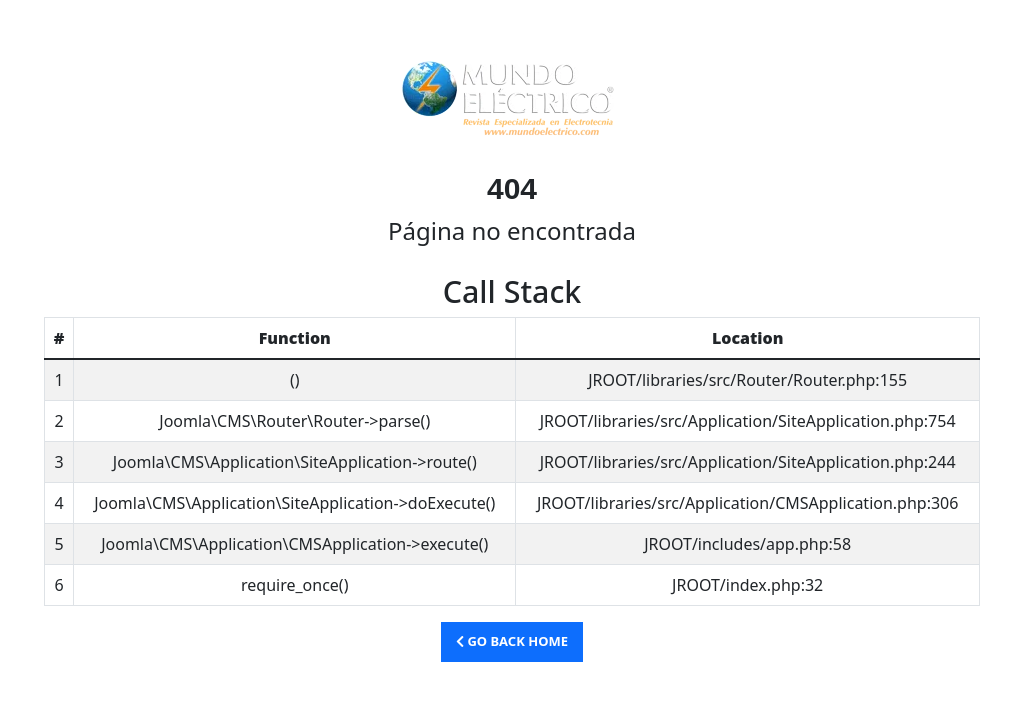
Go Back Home (512, 641)
